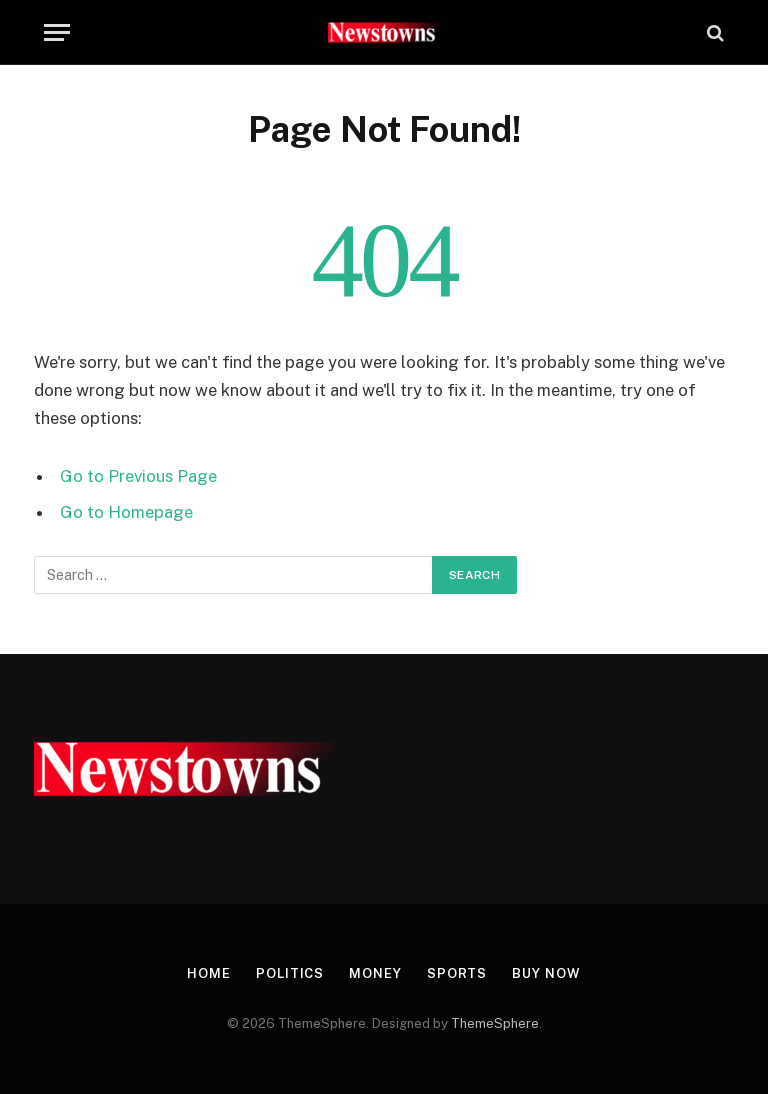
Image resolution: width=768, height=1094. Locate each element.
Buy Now (546, 973)
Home (209, 973)
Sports (457, 973)
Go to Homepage (126, 512)
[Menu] (57, 32)
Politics (290, 973)
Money (375, 973)
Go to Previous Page (138, 476)
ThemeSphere (495, 1023)
